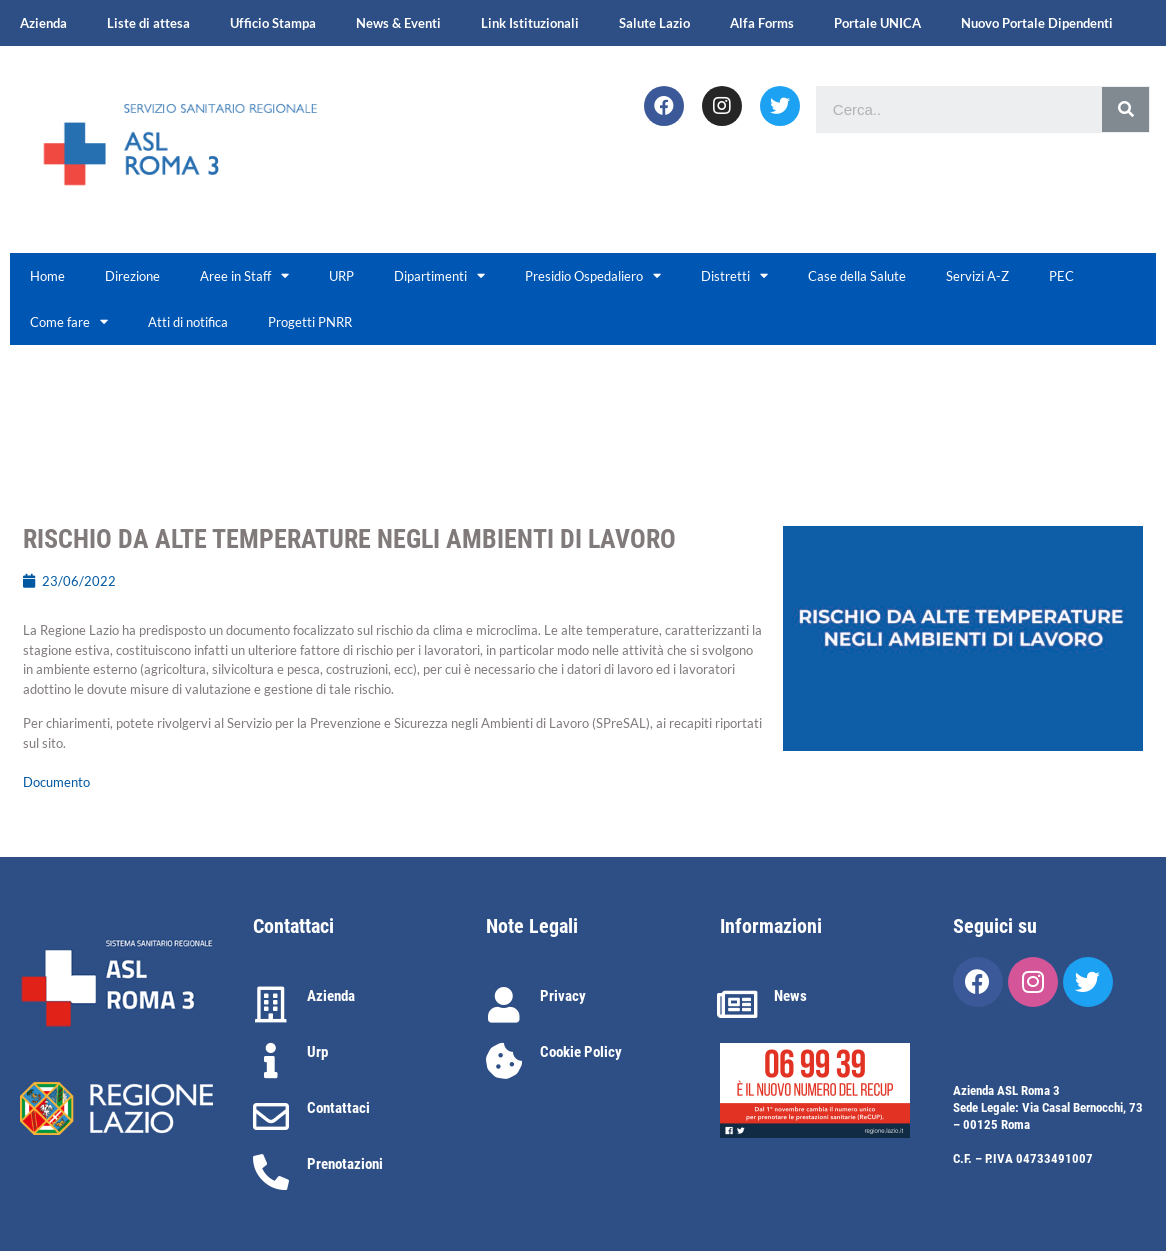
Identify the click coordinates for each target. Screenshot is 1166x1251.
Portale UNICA (877, 23)
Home (47, 276)
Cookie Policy (581, 1052)
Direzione (132, 276)
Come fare (69, 321)
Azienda (43, 23)
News (790, 996)
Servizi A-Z (977, 276)
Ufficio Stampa (273, 23)
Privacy (563, 996)
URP (341, 276)
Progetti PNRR (310, 322)
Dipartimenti (439, 275)
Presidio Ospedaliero (593, 275)
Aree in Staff (244, 275)
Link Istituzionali (530, 23)
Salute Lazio (654, 23)
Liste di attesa (148, 23)
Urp (317, 1052)
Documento (56, 782)
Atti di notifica (188, 322)
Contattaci (338, 1108)
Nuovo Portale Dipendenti (1037, 23)
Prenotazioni (345, 1164)
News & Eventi (398, 23)
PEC (1061, 276)
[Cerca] (1125, 109)
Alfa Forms (762, 23)
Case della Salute (857, 276)
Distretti (734, 275)
